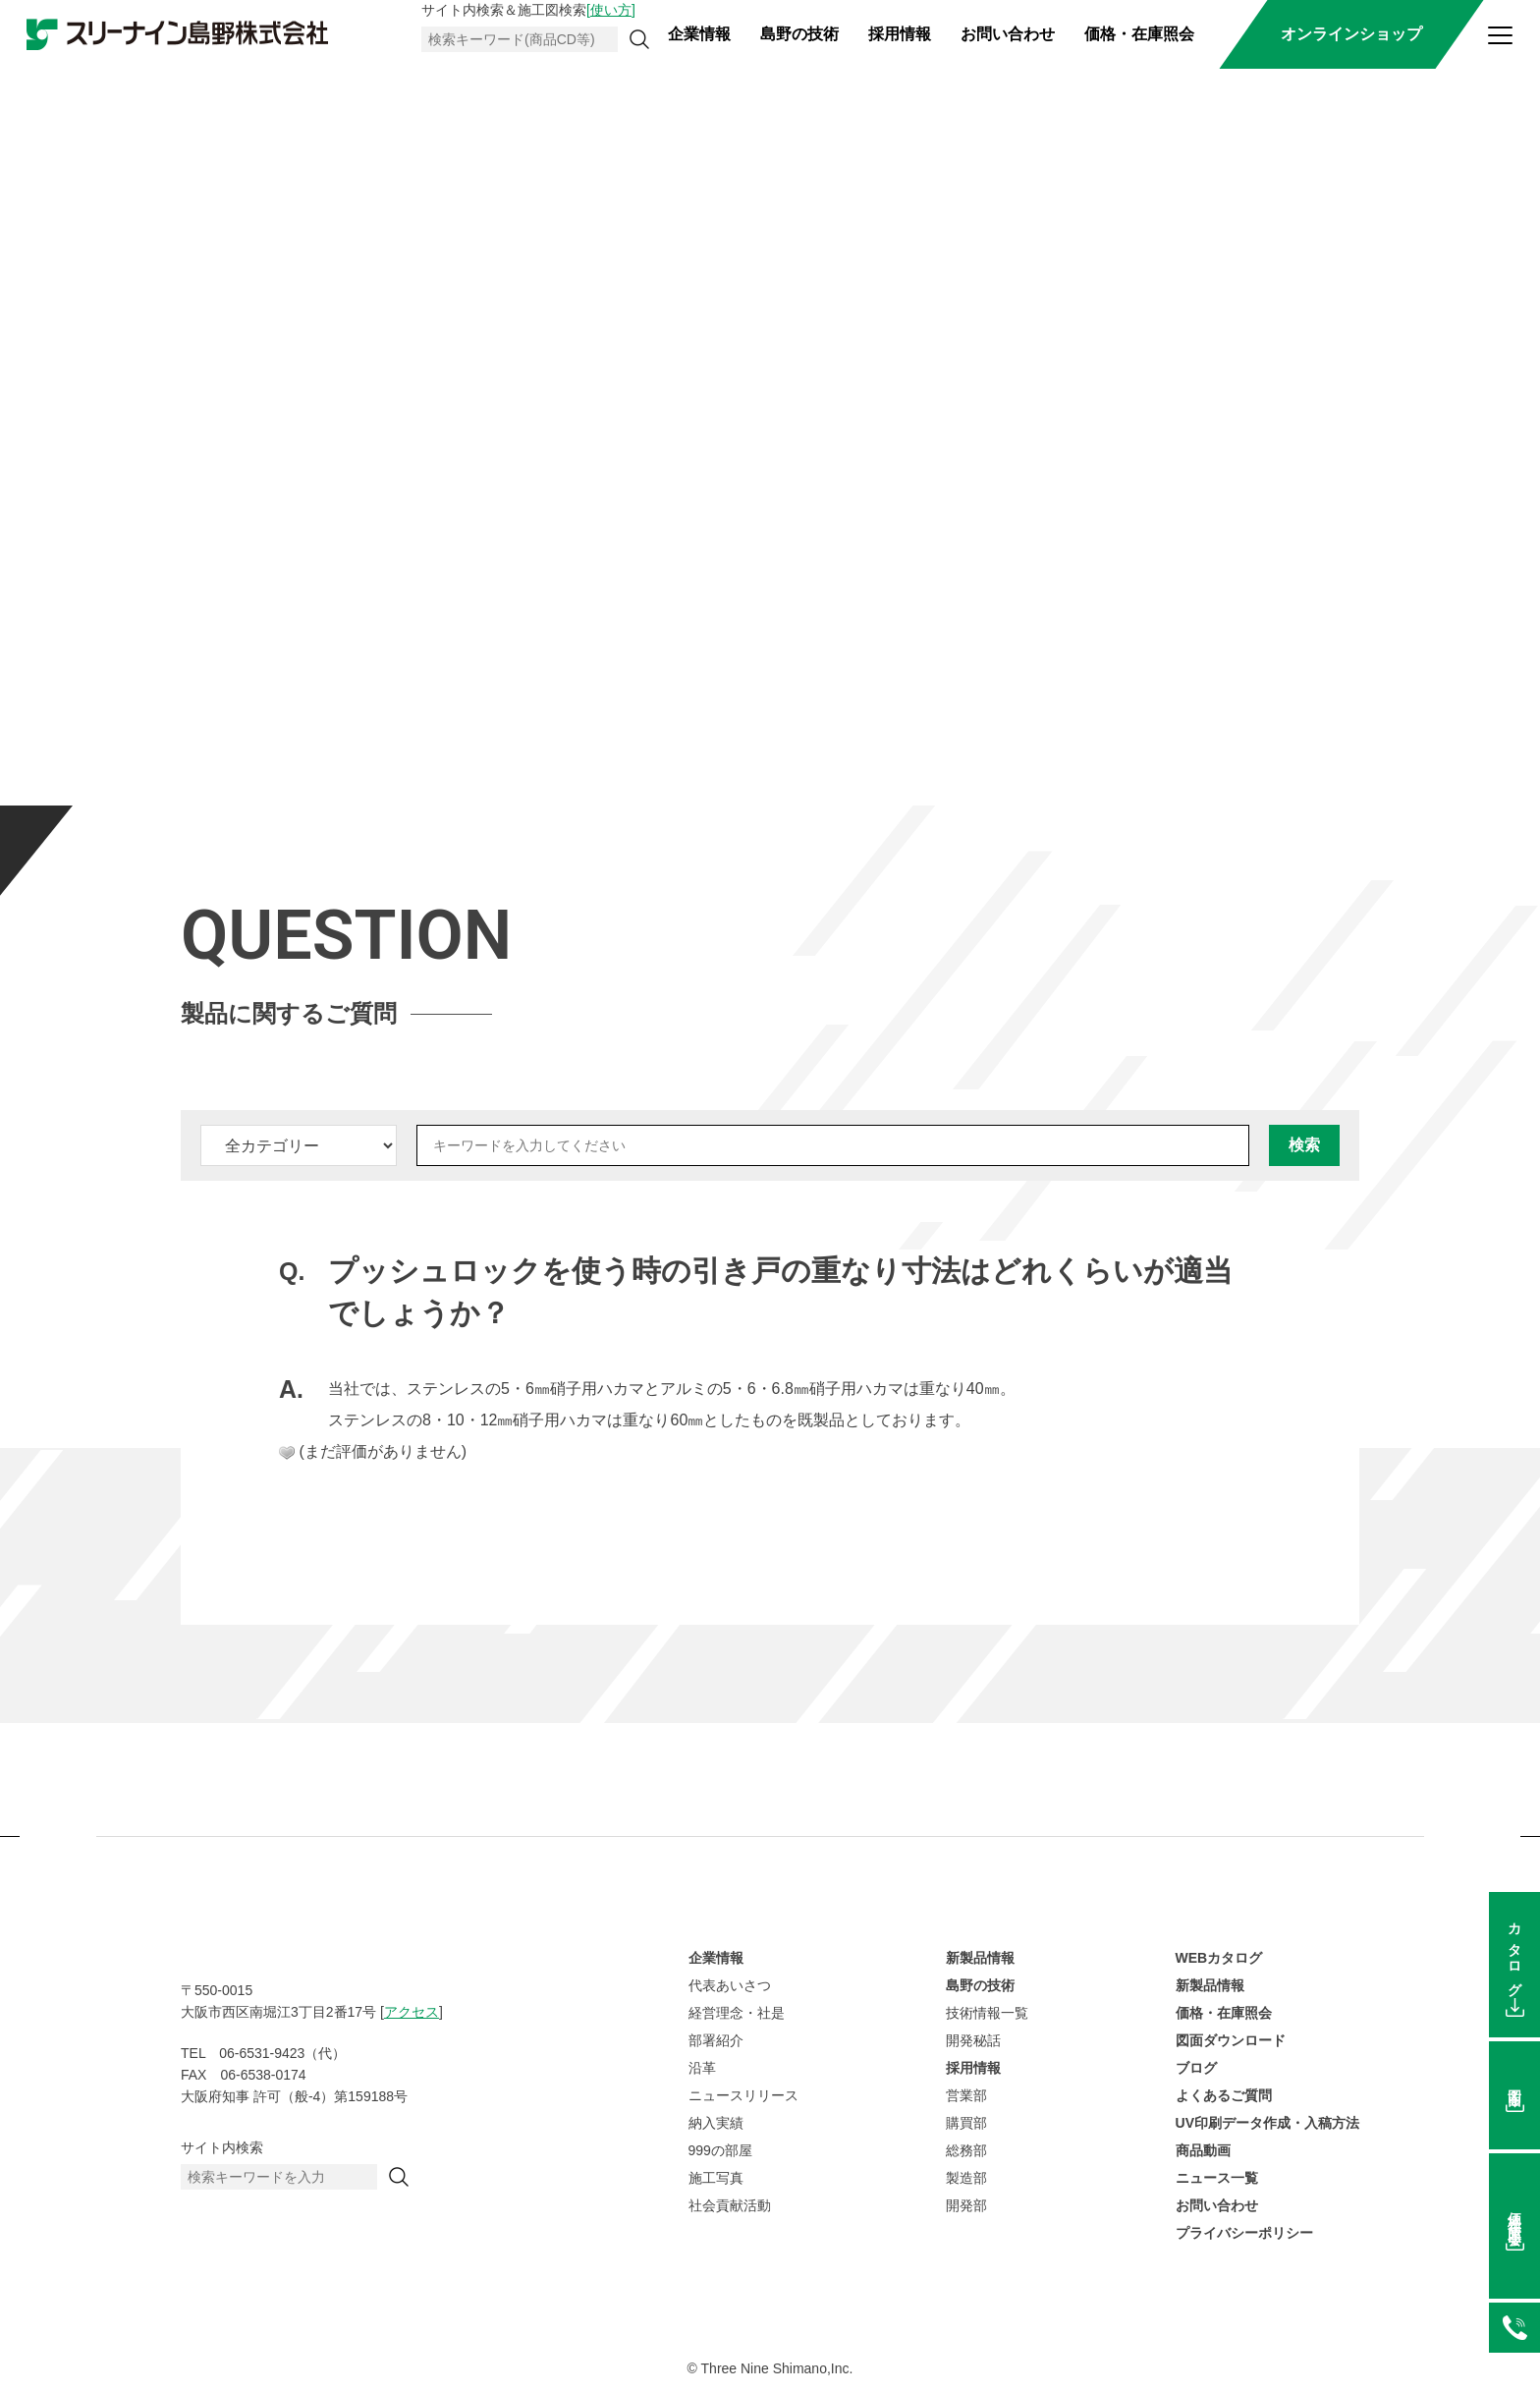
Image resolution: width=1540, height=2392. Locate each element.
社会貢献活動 (729, 2205)
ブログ (1196, 2068)
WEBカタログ (1219, 1958)
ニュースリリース (743, 2095)
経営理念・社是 (736, 2013)
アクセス (411, 2012)
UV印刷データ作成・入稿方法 (1267, 2123)
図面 (1514, 2082)
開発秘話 (973, 2040)
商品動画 (1203, 2150)
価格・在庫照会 (1139, 34)
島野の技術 (799, 34)
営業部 (966, 2095)
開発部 (966, 2205)
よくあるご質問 (1224, 2095)
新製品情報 (980, 1958)
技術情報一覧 (987, 2013)
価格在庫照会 (1514, 2213)
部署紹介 (715, 2040)
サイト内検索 (222, 2147)
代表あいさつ (729, 1985)
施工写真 (715, 2178)
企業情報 (699, 34)
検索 (1304, 1145)
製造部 (966, 2178)
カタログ (1514, 1952)
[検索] (639, 39)
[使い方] (610, 10)
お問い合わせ (1008, 34)
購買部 (966, 2123)
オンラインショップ (1351, 34)
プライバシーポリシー (1244, 2233)
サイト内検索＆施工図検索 (528, 10)
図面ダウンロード (1231, 2040)
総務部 (966, 2150)
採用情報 (899, 34)
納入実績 (715, 2123)
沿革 (702, 2068)
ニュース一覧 (1217, 2178)
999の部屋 (720, 2150)
